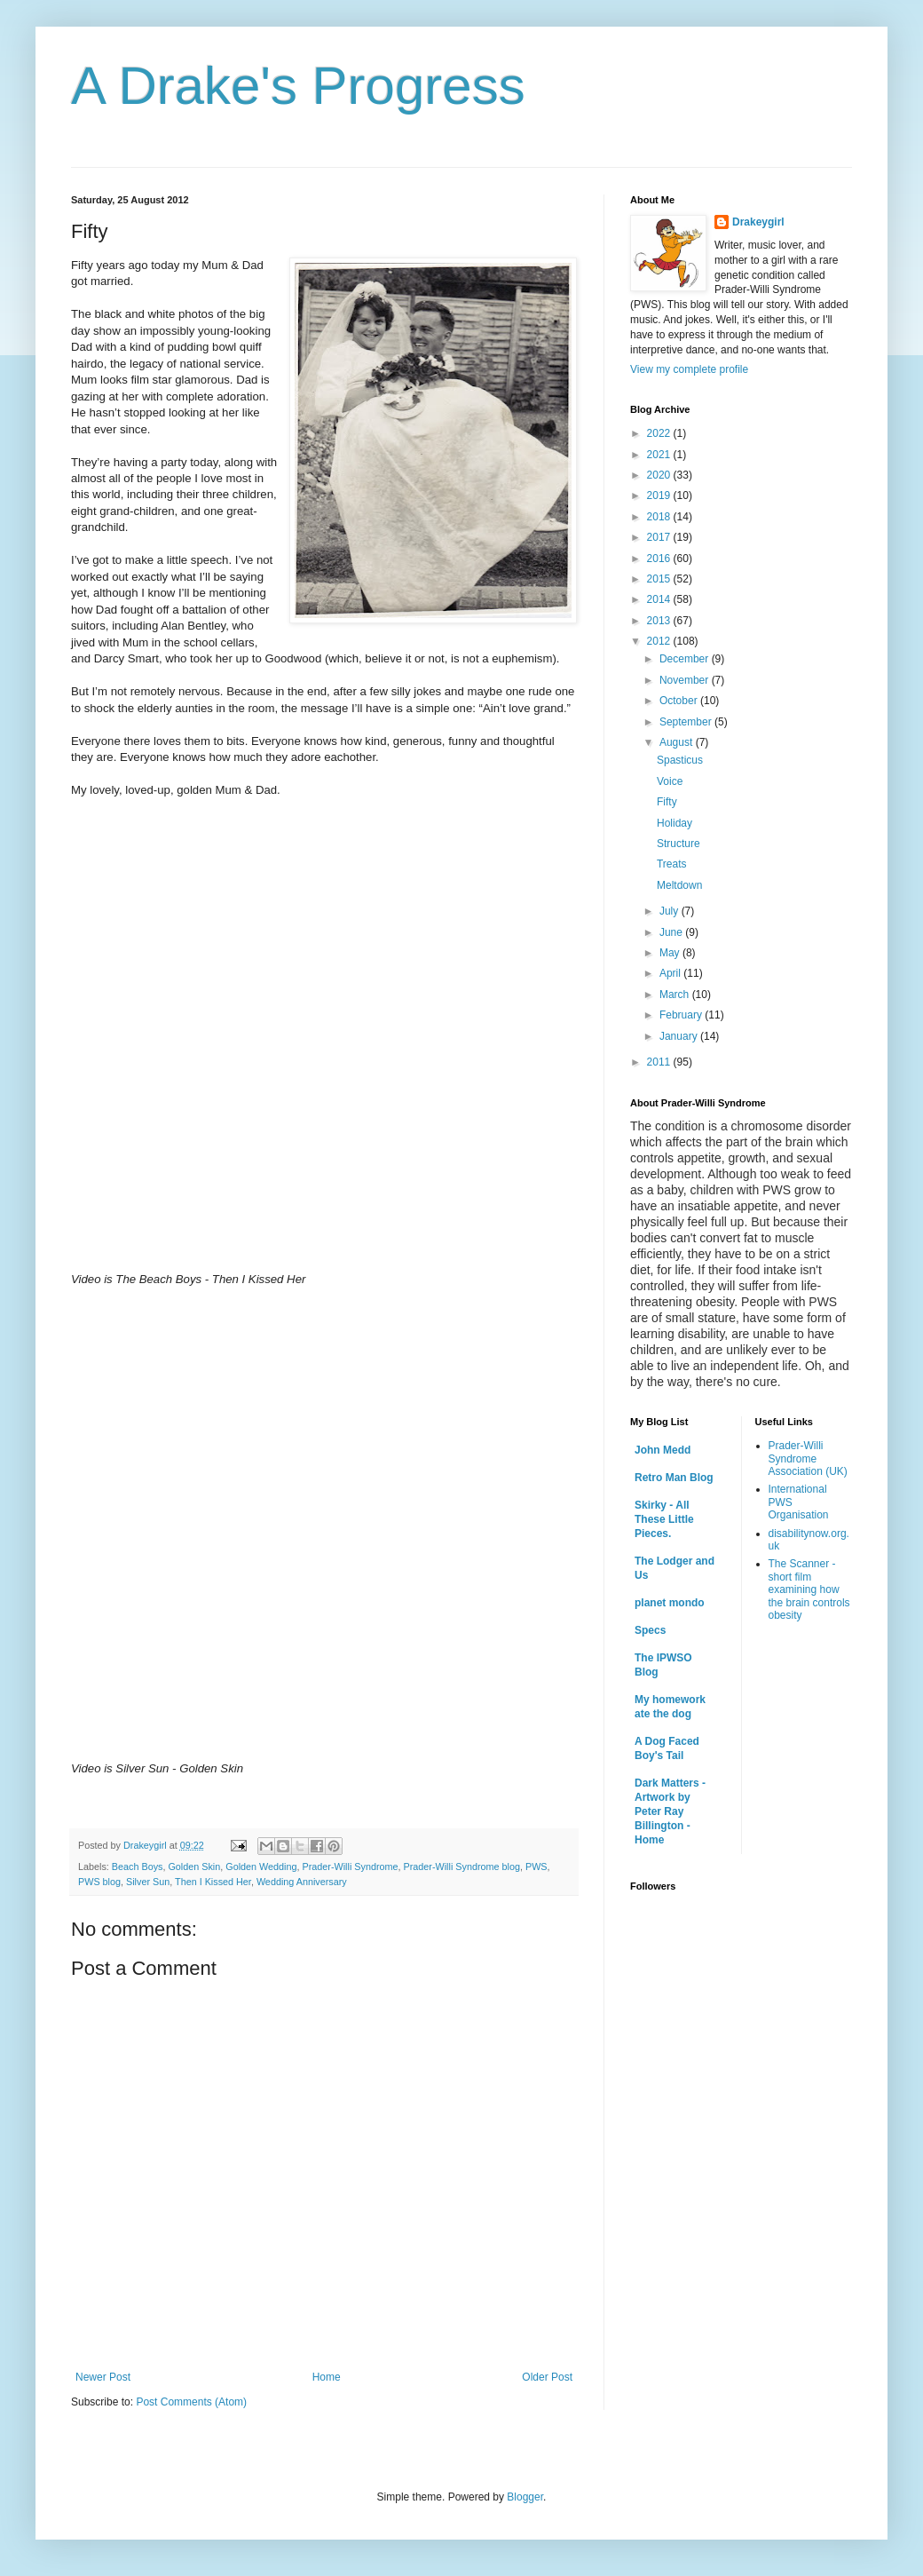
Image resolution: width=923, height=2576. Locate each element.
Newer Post (102, 2377)
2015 (660, 579)
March (675, 994)
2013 (660, 620)
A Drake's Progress (298, 85)
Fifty (667, 802)
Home (326, 2377)
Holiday (674, 823)
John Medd (662, 1450)
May (670, 953)
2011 (660, 1062)
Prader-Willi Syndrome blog (462, 1866)
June (672, 932)
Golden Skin (194, 1866)
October (679, 700)
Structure (678, 843)
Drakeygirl (758, 222)
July (670, 911)
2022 (660, 433)
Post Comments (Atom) (191, 2402)
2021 (660, 454)
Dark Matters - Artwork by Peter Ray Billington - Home (670, 1811)
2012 (660, 641)
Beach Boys (137, 1866)
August (677, 742)
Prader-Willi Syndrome (350, 1866)
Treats (672, 864)
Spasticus (680, 760)
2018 (660, 517)
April (671, 973)
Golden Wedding (260, 1866)
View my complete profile (689, 369)
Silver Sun (148, 1881)
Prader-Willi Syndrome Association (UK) (808, 1458)
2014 (660, 599)
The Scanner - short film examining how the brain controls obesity (809, 1589)
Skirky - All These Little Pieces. (664, 1519)
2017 (660, 537)
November (685, 680)
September (686, 722)
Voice (669, 781)
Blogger (525, 2497)
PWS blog (99, 1881)
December (685, 659)
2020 (660, 475)
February (682, 1015)
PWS (536, 1866)
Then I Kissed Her (213, 1881)
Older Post (547, 2377)
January (679, 1036)
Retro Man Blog (674, 1477)
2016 (660, 558)
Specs (650, 1630)
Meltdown (679, 885)
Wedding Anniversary (301, 1881)
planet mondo (670, 1603)
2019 (660, 495)
